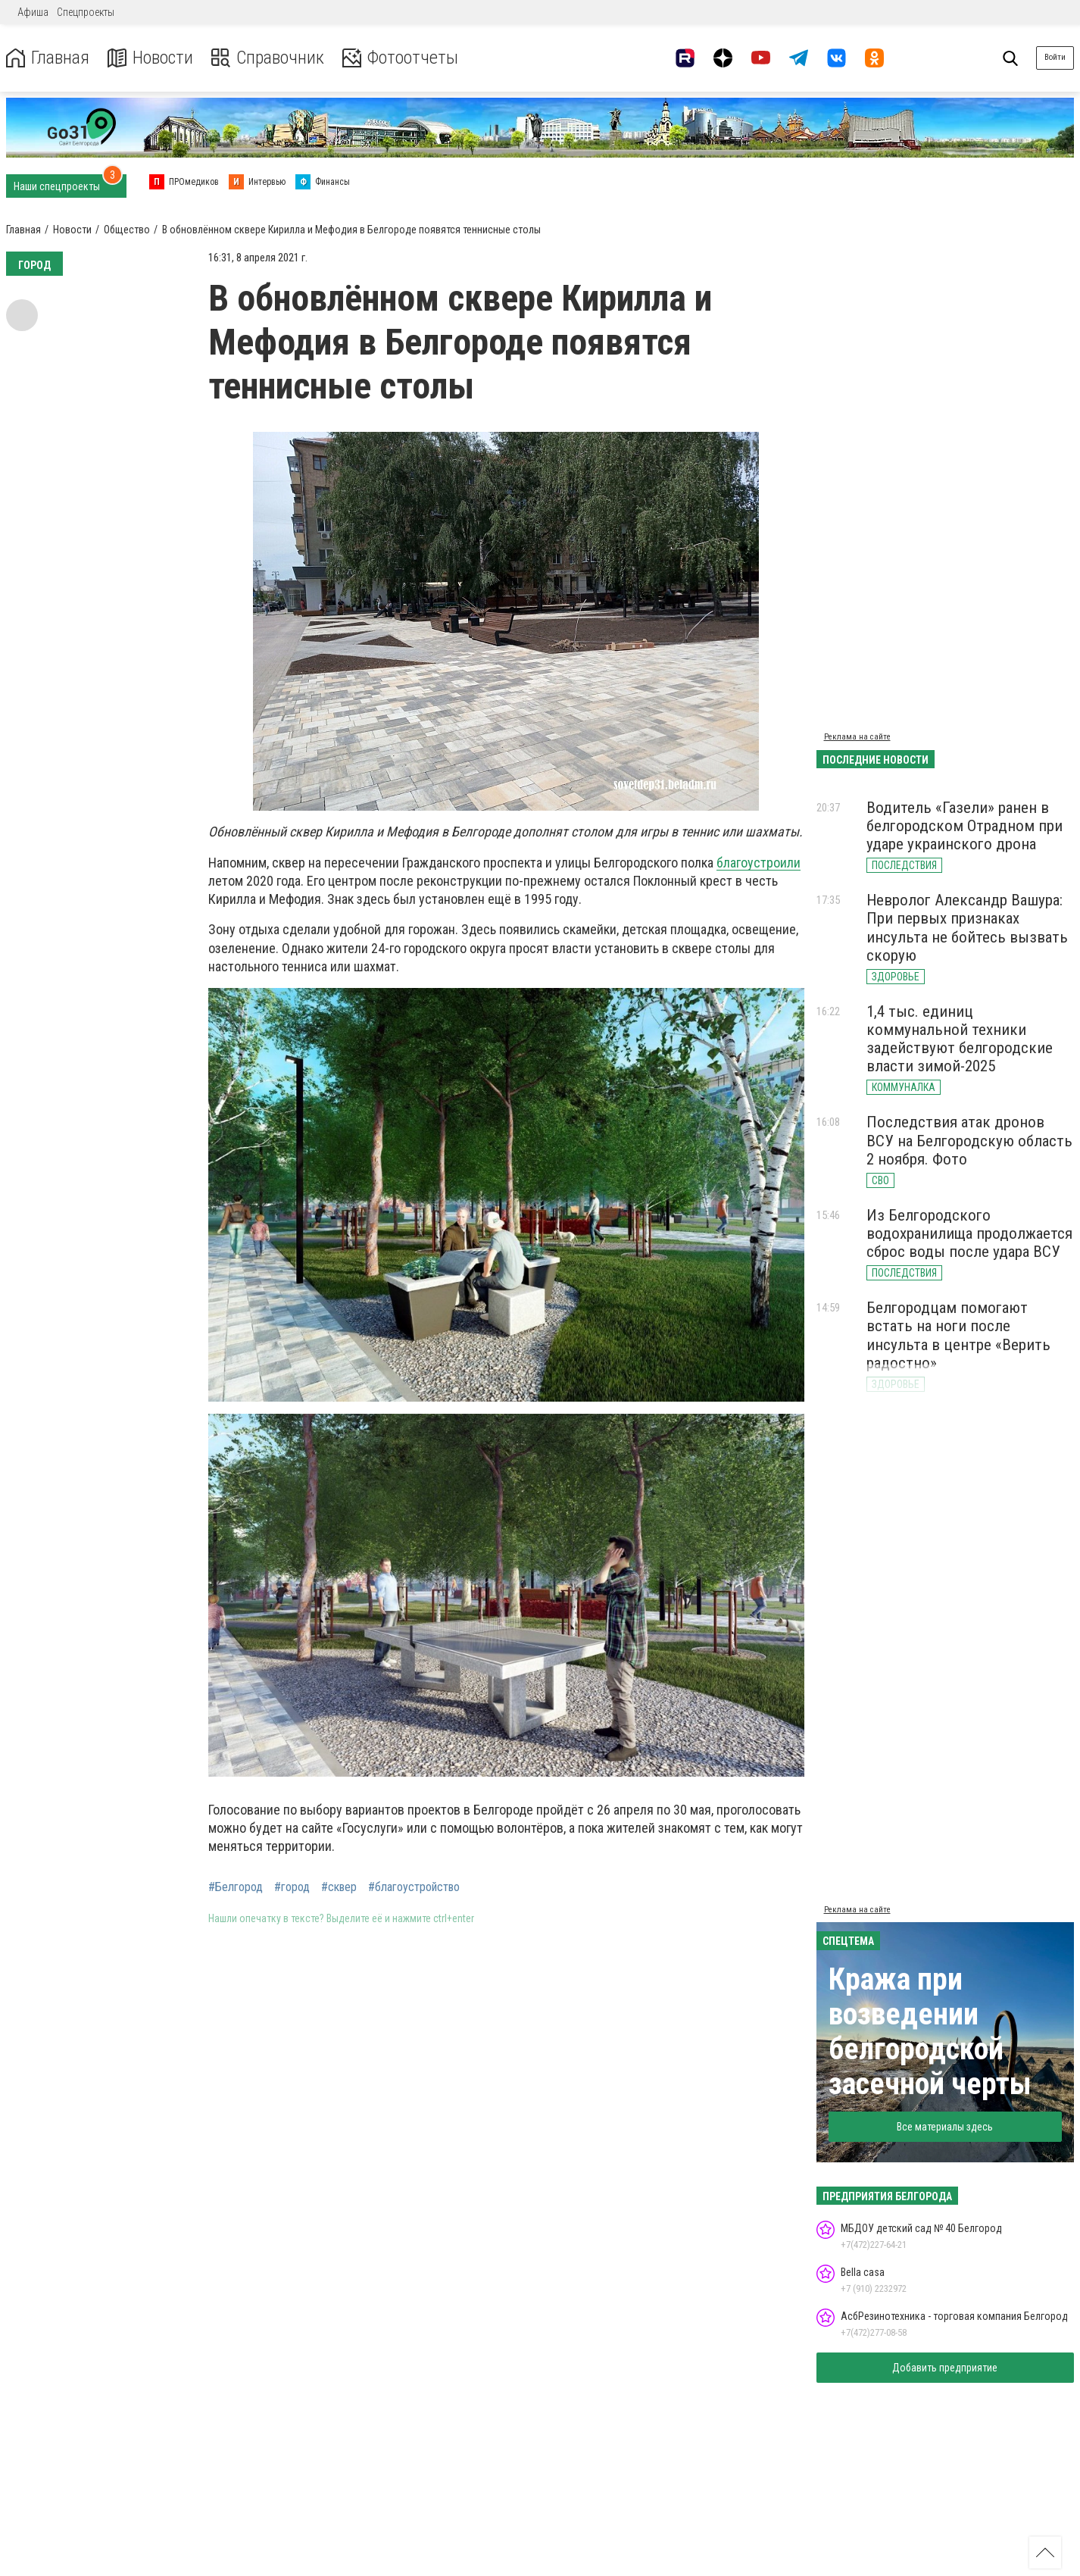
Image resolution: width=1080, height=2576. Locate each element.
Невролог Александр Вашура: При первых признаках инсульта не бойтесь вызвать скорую (967, 927)
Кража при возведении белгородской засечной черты (930, 2032)
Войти (1055, 57)
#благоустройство (414, 1887)
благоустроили (758, 863)
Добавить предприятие (944, 2368)
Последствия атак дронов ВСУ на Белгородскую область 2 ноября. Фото (969, 1140)
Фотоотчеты (400, 58)
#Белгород (235, 1887)
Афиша (32, 12)
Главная (47, 58)
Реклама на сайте (857, 737)
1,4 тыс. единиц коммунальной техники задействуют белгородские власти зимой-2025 (959, 1038)
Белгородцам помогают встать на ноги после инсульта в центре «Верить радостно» (958, 1335)
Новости (150, 58)
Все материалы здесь (945, 2127)
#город (292, 1887)
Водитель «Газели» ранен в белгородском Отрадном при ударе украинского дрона (964, 826)
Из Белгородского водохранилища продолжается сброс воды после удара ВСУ (969, 1233)
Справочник (267, 58)
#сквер (339, 1887)
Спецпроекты (85, 12)
